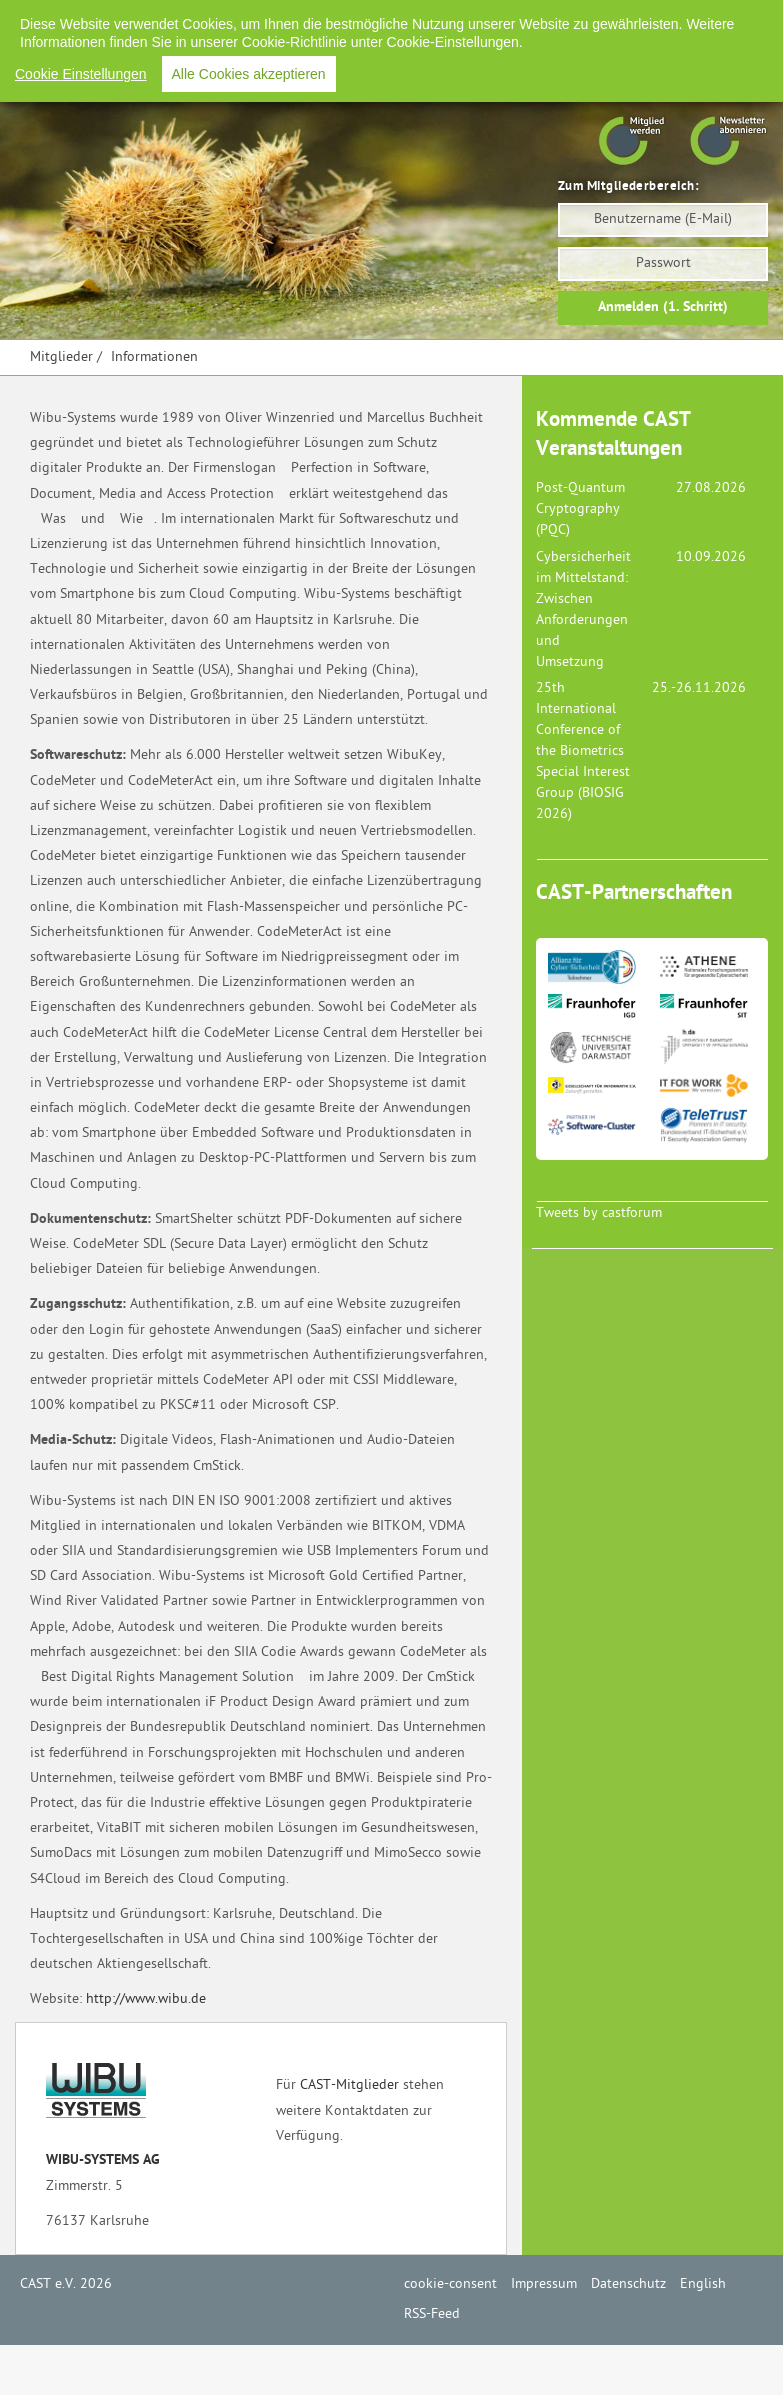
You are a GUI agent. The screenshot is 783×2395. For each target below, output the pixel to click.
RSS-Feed (701, 19)
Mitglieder (61, 357)
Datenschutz (541, 19)
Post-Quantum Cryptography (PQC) (580, 509)
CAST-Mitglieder (349, 2085)
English (626, 19)
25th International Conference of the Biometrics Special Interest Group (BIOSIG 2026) (583, 751)
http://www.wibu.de (146, 1999)
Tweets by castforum (599, 1213)
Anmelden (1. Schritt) (663, 307)
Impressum (447, 19)
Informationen (154, 357)
